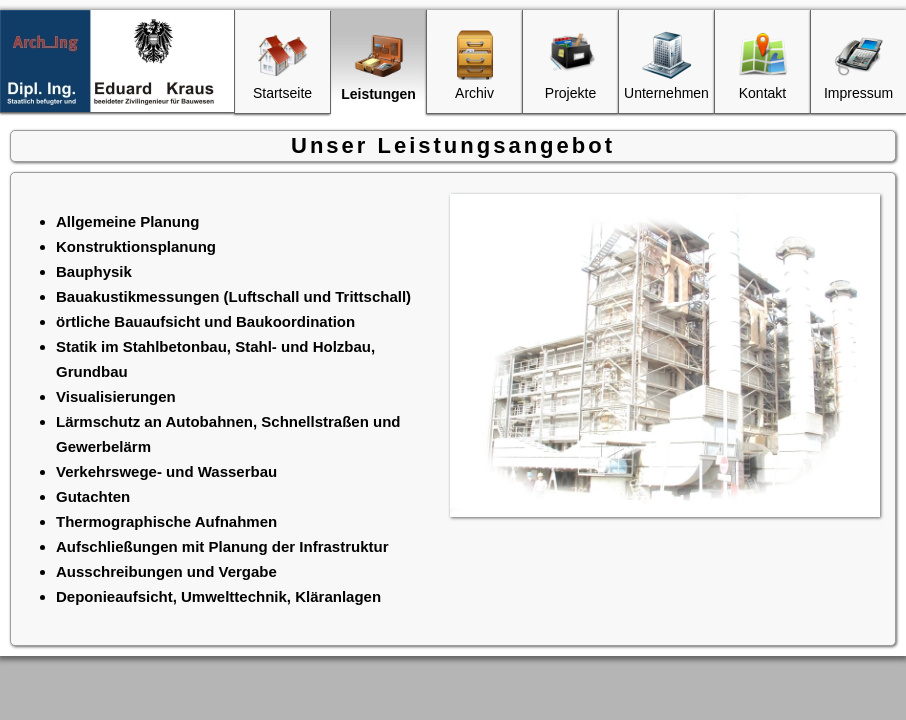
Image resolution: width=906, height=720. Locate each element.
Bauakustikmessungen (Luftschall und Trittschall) (233, 296)
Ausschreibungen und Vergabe (166, 571)
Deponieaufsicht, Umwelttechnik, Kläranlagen (218, 596)
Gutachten (93, 496)
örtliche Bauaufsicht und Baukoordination (205, 321)
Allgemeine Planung (127, 221)
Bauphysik (94, 271)
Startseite (282, 65)
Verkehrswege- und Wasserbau (166, 471)
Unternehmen (666, 65)
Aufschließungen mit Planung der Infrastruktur (222, 546)
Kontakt (763, 65)
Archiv (475, 65)
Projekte (570, 65)
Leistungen (378, 66)
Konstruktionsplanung (136, 246)
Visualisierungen (116, 396)
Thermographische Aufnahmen (166, 521)
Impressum (858, 65)
